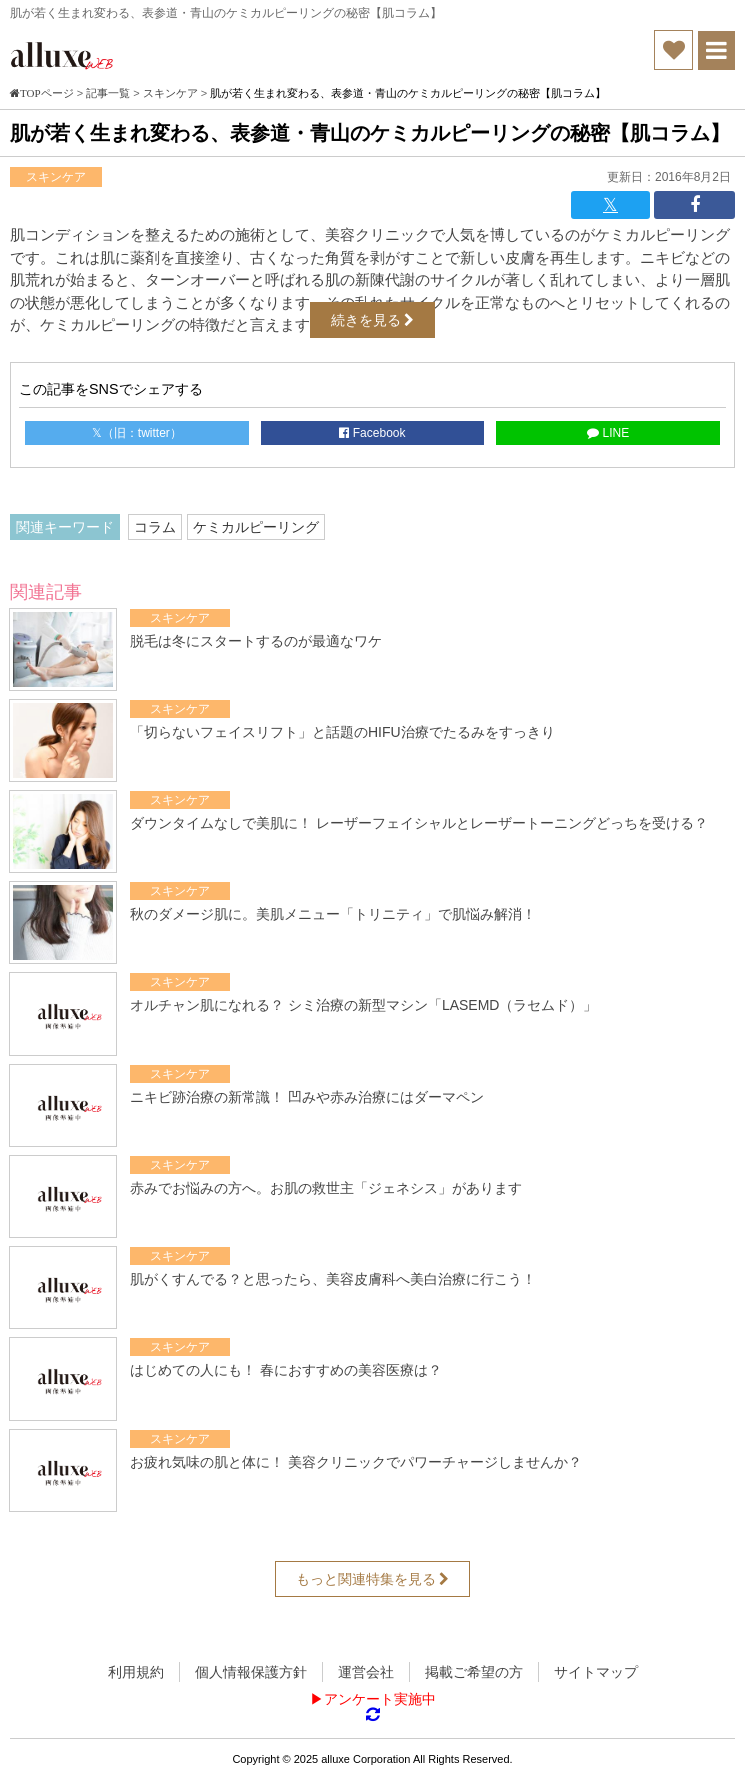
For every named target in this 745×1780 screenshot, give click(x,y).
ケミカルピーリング (256, 527)
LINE (608, 433)
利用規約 (136, 1672)
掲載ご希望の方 (474, 1672)
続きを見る (373, 320)
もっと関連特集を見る (373, 1579)
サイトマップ (596, 1672)
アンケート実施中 (380, 1699)
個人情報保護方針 (251, 1672)
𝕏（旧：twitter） (137, 433)
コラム (155, 527)
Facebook (372, 433)
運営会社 (366, 1672)
